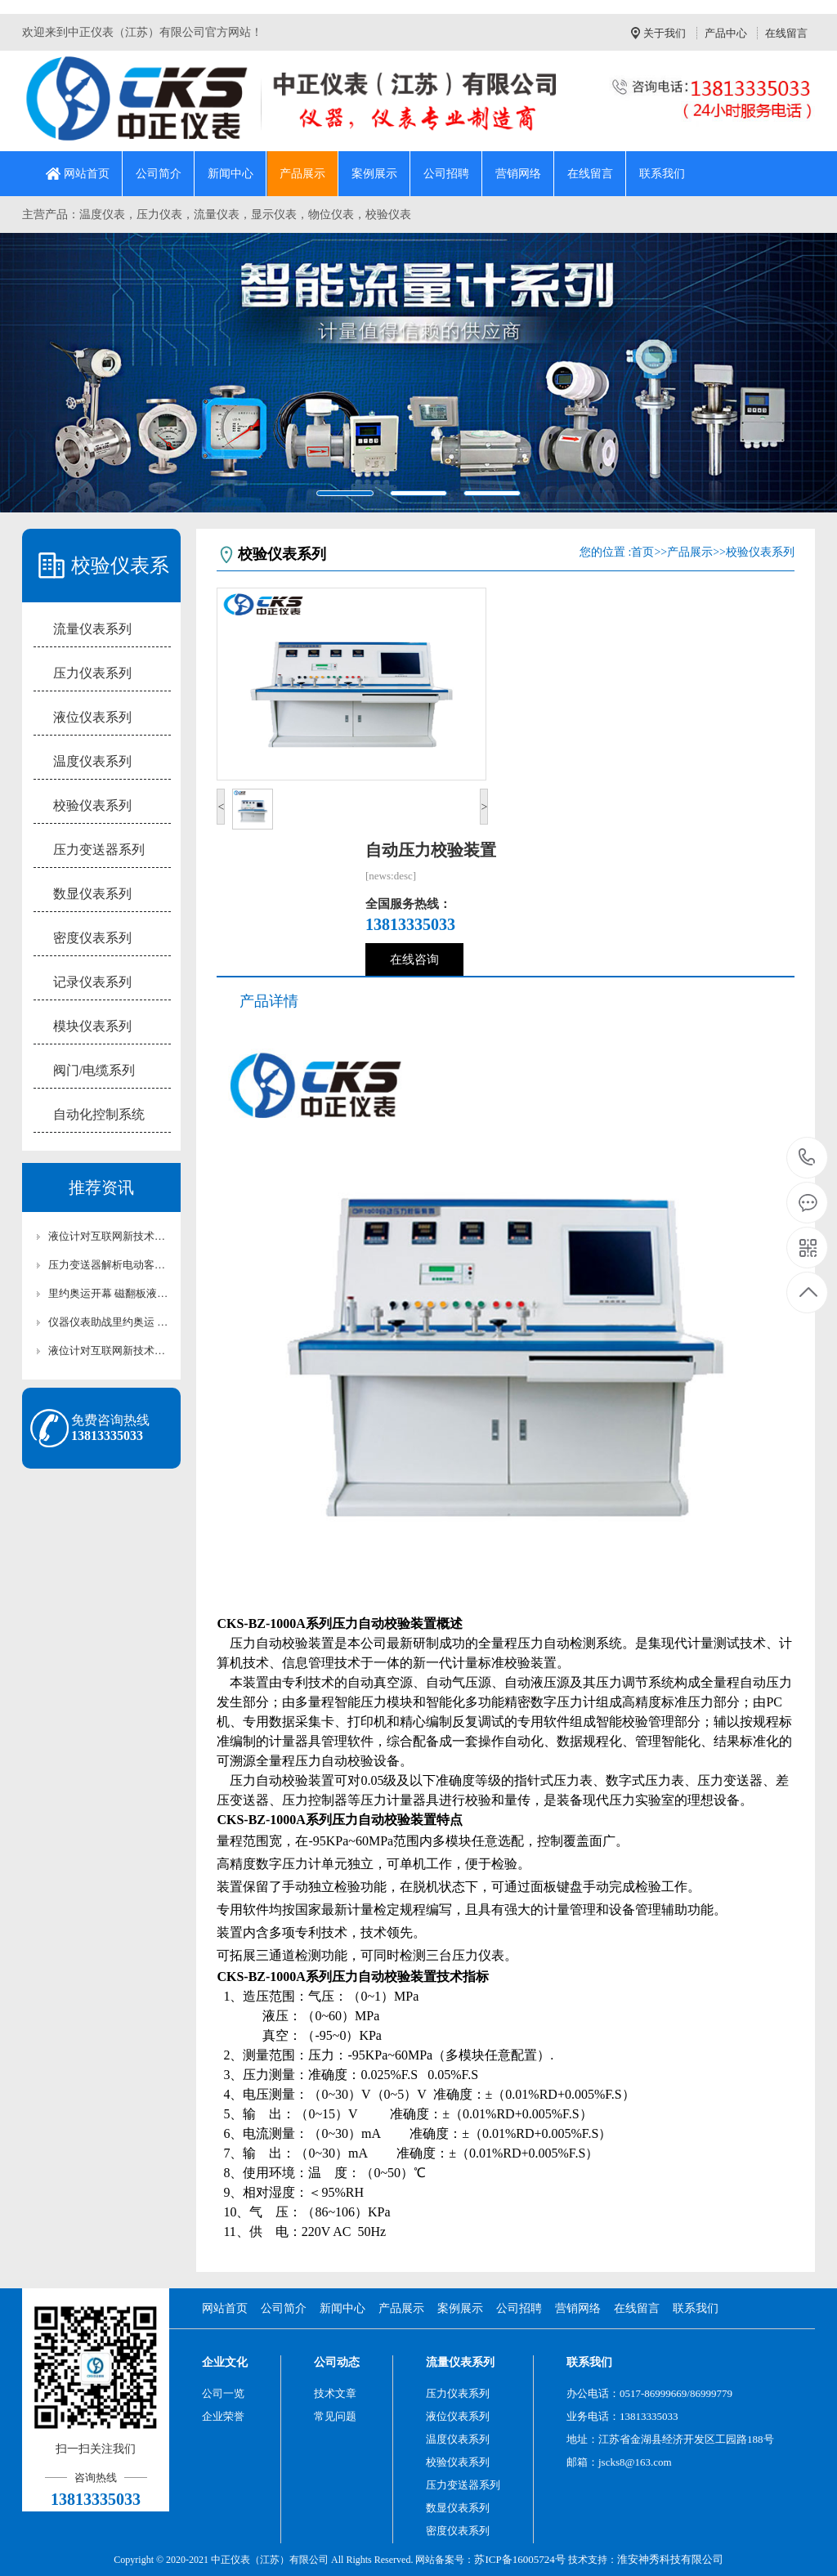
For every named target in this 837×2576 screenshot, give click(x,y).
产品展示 (302, 174)
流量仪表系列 (92, 629)
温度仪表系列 (92, 761)
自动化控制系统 (99, 1114)
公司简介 (158, 174)
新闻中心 (230, 174)
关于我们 (664, 33)
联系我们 (662, 174)
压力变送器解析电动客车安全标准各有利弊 (109, 1265)
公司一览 (223, 2393)
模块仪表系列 (92, 1026)
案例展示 (374, 174)
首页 (642, 552)
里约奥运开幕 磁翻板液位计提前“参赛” (109, 1293)
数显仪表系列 (92, 894)
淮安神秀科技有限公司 (670, 2559)
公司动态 (337, 2362)
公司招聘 (446, 174)
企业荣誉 (223, 2416)
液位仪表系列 (92, 717)
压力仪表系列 (92, 673)
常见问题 (335, 2416)
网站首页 (87, 174)
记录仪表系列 (92, 982)
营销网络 (518, 174)
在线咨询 (414, 959)
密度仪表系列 (92, 938)
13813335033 (807, 1157)
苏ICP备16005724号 (519, 2559)
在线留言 (786, 33)
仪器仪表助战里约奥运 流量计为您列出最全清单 (109, 1322)
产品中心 (726, 33)
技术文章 (335, 2393)
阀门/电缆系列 (94, 1070)
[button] (63, 372)
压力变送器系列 (99, 849)
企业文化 (225, 2362)
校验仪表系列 (92, 805)
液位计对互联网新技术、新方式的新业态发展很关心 (109, 1236)
